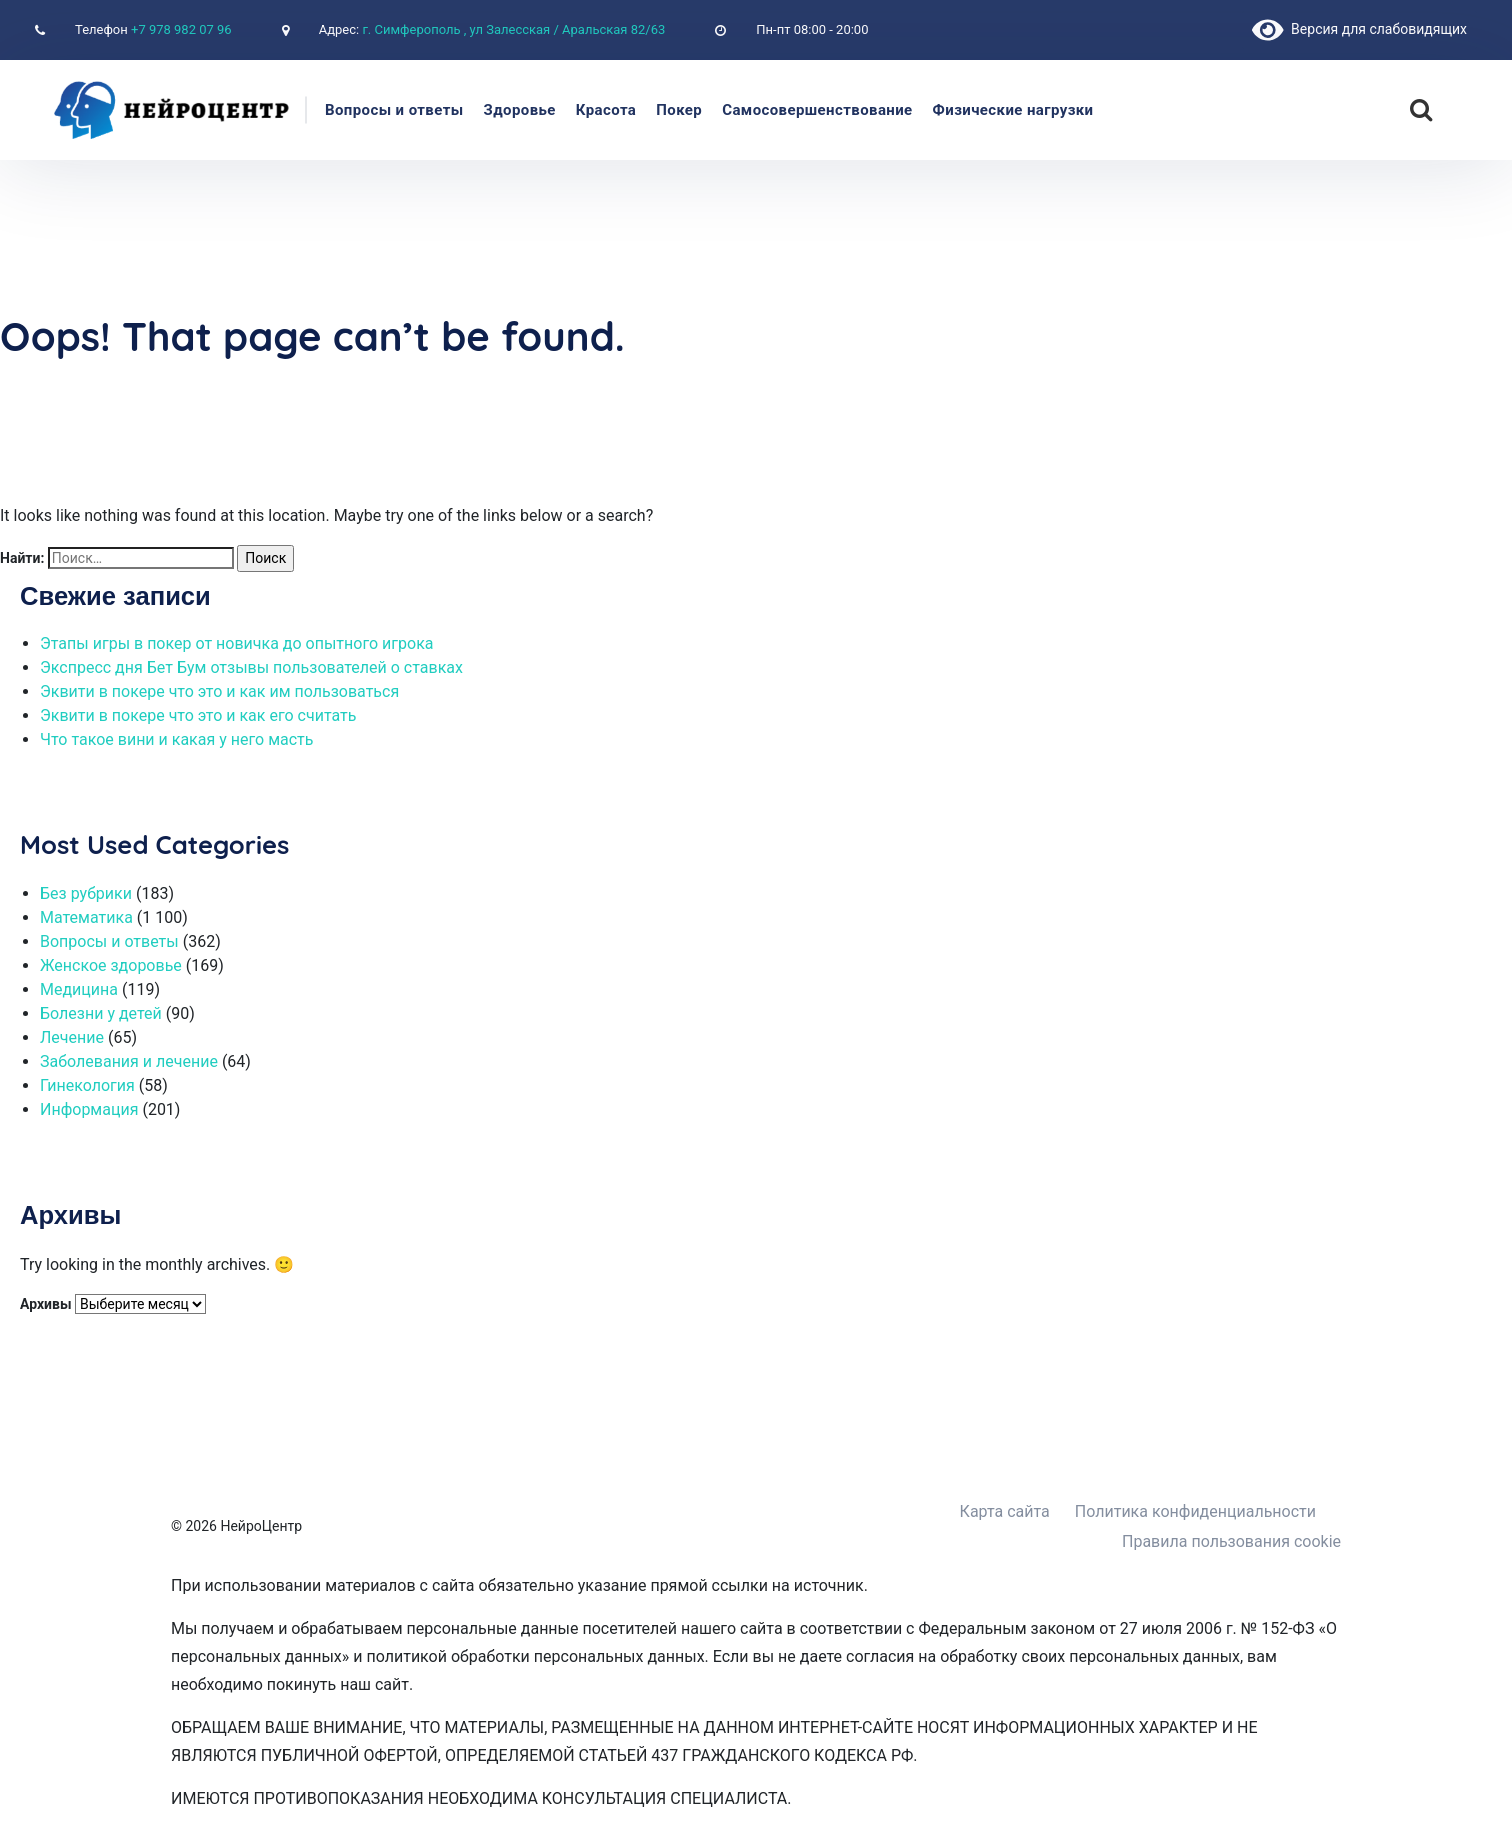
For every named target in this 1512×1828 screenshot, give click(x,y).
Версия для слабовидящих (1359, 29)
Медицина (79, 989)
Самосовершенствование (817, 110)
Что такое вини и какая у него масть (176, 739)
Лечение (72, 1037)
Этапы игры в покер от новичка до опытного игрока (236, 643)
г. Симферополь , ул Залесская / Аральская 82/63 (513, 29)
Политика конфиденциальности (1195, 1511)
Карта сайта (1005, 1511)
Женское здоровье (111, 965)
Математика (86, 917)
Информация (89, 1109)
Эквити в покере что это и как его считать (198, 715)
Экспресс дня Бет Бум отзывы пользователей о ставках (251, 667)
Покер (679, 110)
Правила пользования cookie (1231, 1541)
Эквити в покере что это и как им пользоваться (219, 691)
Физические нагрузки (1013, 110)
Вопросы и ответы (394, 110)
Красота (606, 110)
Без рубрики (86, 893)
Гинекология (87, 1085)
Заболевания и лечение (129, 1061)
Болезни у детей (101, 1013)
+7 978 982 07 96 (181, 29)
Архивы (46, 1304)
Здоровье (520, 110)
